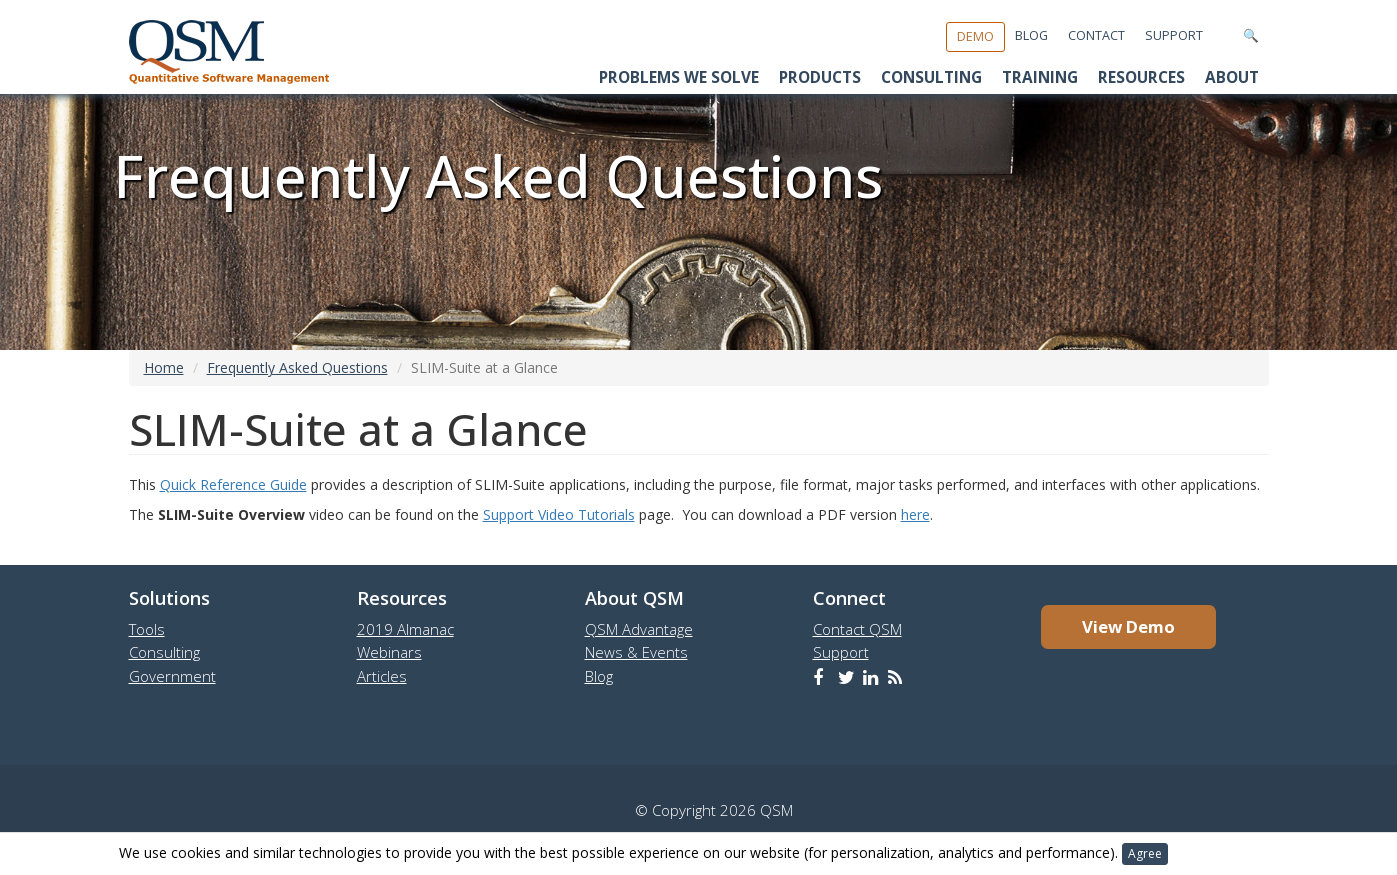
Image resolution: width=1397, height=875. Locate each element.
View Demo (1128, 626)
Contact (1096, 35)
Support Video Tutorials (559, 514)
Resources (1141, 77)
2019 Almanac (405, 629)
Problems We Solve (679, 77)
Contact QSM (857, 629)
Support (1174, 35)
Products (820, 77)
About (1232, 77)
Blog (1031, 35)
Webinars (389, 652)
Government (172, 676)
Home (164, 367)
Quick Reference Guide (233, 484)
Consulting (931, 77)
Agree (1145, 853)
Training (1040, 77)
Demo (975, 36)
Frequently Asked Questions (297, 367)
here (915, 514)
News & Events (636, 652)
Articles (382, 676)
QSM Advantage (639, 629)
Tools (147, 629)
